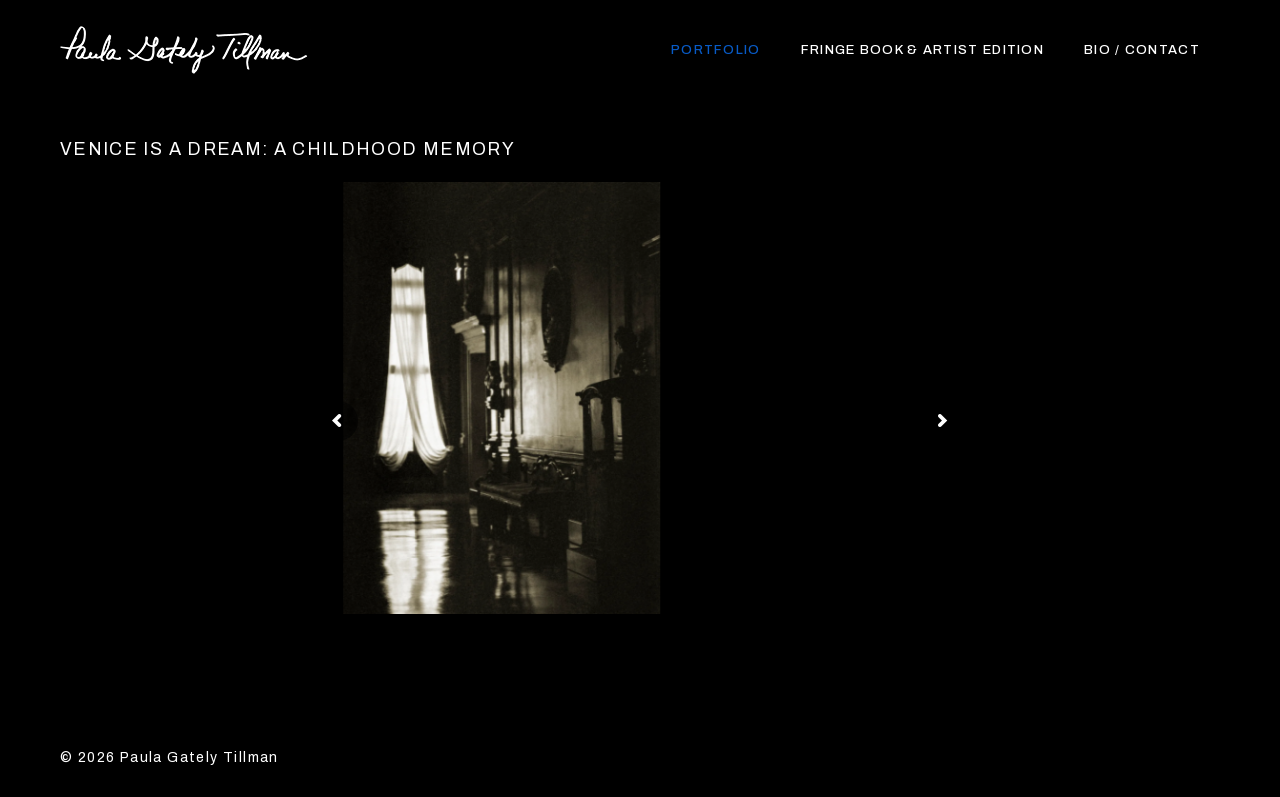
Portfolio (716, 50)
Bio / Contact (1142, 50)
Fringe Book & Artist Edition (922, 50)
